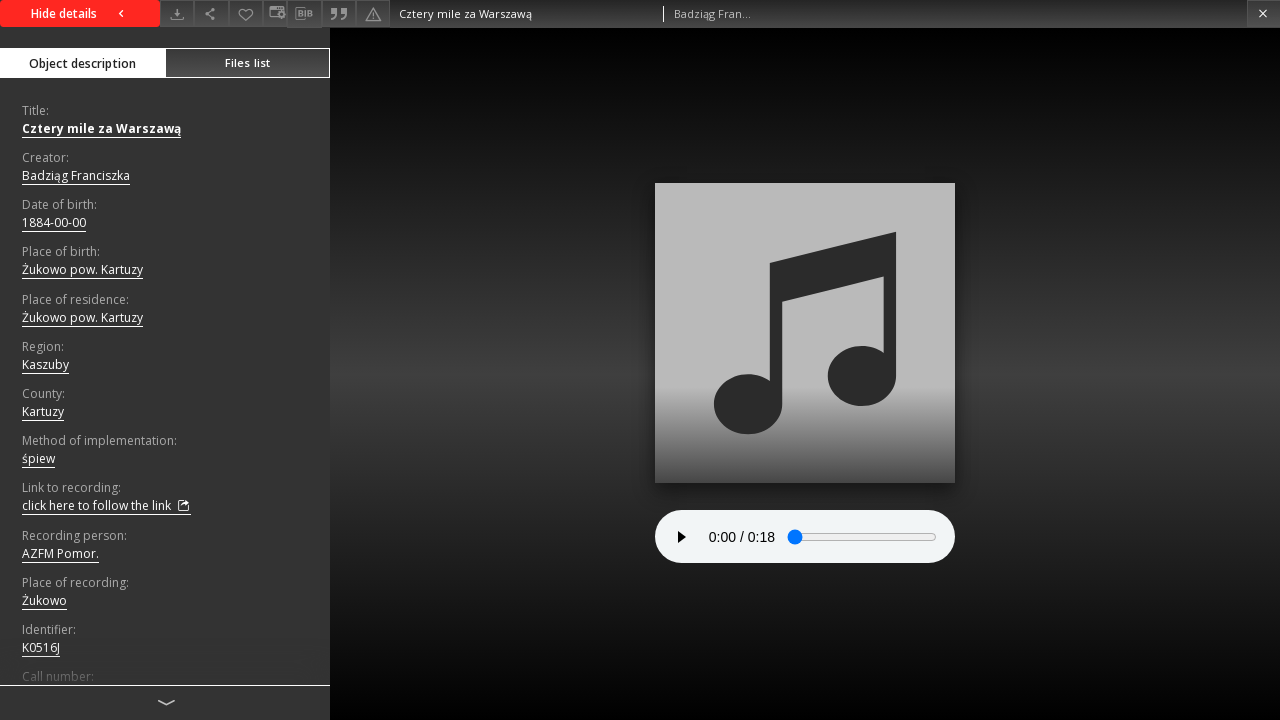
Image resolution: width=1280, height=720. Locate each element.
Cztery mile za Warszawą (101, 128)
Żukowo (44, 600)
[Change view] (275, 13)
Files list (247, 62)
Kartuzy (43, 411)
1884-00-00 (54, 222)
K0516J (41, 647)
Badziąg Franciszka (76, 175)
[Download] (177, 13)
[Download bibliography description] (304, 14)
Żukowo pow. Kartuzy (82, 269)
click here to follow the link (106, 506)
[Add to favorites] (246, 13)
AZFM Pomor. (60, 553)
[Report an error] (373, 13)
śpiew (38, 458)
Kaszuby (45, 364)
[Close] (1263, 13)
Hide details (80, 13)
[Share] (211, 13)
